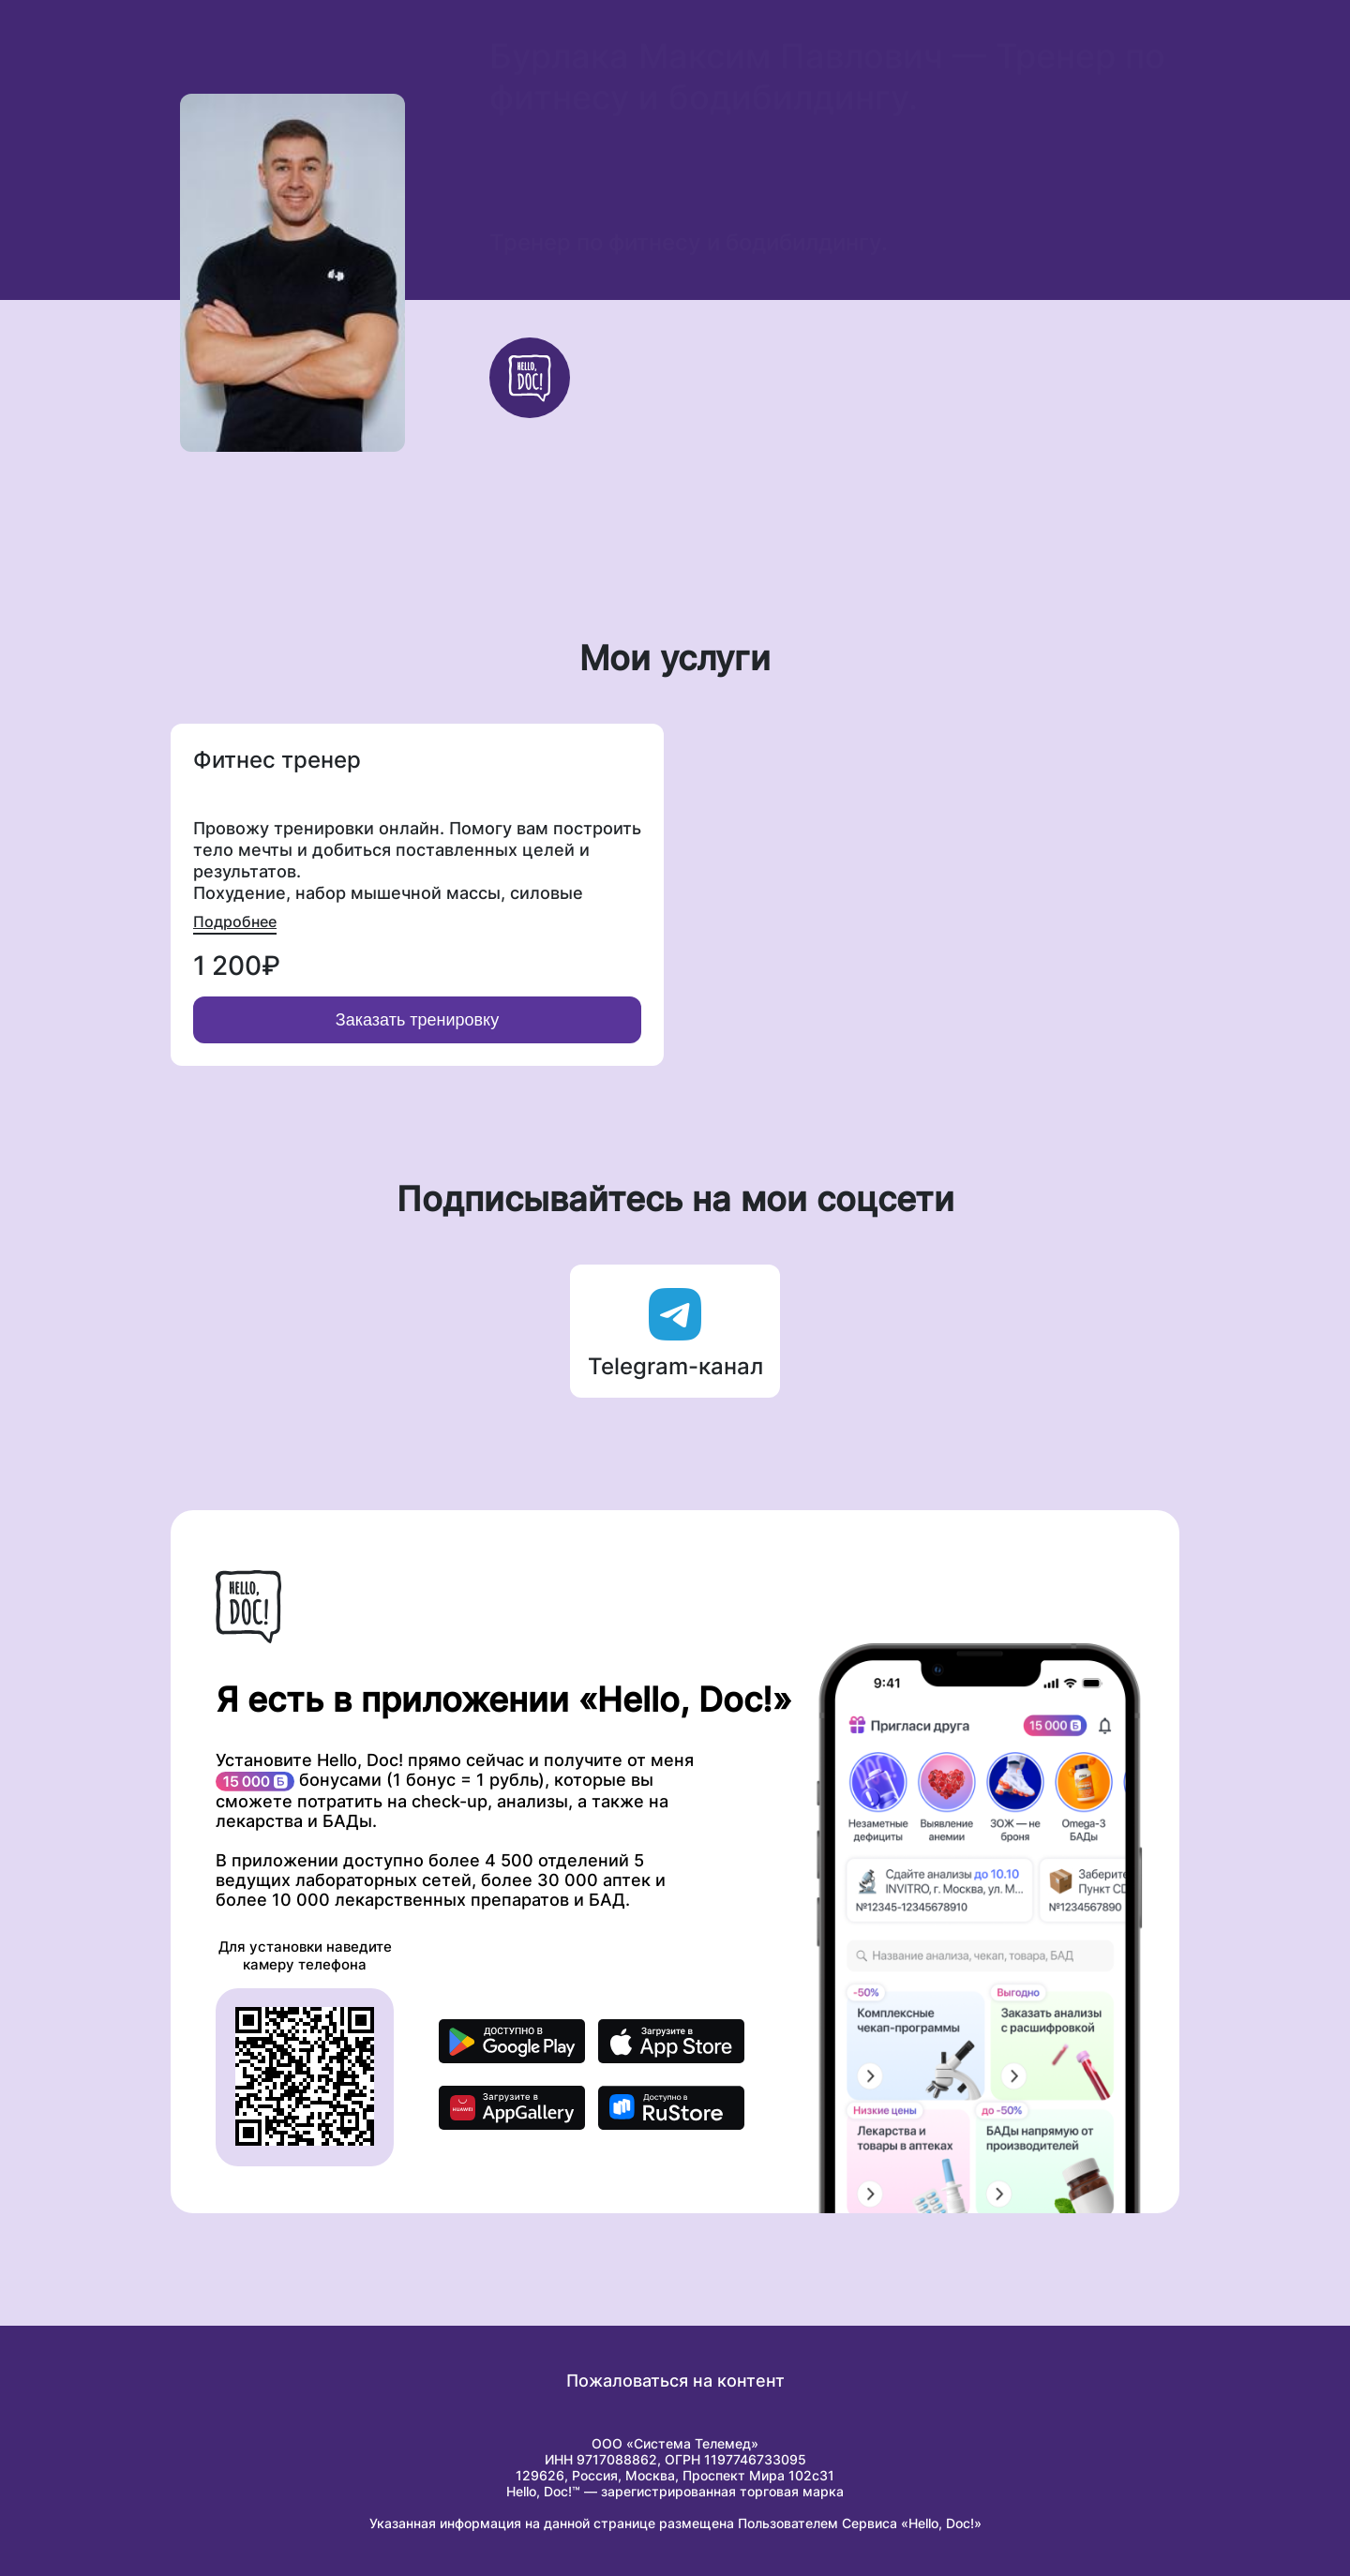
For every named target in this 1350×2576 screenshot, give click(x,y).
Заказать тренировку (417, 1020)
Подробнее (235, 921)
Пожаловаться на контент (675, 2380)
